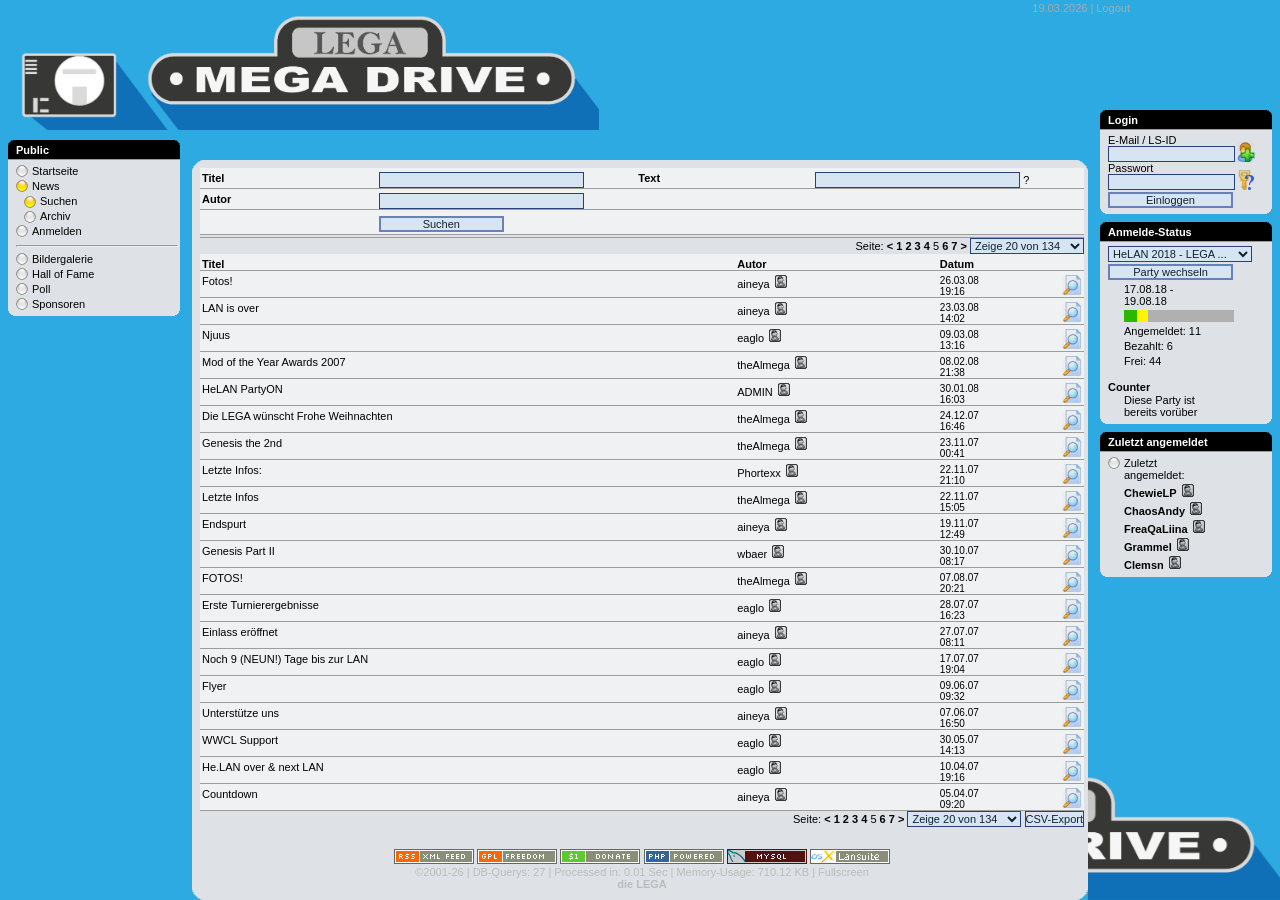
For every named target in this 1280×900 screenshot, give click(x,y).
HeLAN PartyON (242, 389)
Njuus (216, 335)
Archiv (55, 216)
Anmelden (57, 231)
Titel (213, 264)
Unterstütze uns (240, 713)
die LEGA (642, 884)
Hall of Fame (63, 274)
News (46, 186)
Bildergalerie (62, 259)
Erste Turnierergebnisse (260, 605)
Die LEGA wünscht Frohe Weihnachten (297, 416)
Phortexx (760, 473)
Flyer (214, 686)
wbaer (753, 554)
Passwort (1130, 168)
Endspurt (224, 524)
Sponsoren (58, 304)
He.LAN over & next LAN (263, 767)
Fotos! (217, 281)
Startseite (55, 171)
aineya (754, 284)
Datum (957, 264)
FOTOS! (222, 578)
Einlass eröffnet (240, 632)
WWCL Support (240, 740)
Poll (41, 289)
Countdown (230, 794)
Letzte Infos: (232, 470)
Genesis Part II (238, 551)
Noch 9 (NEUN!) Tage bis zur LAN (285, 659)
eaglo (752, 338)
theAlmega (765, 365)
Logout (1113, 8)
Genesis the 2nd (242, 443)
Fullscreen (843, 872)
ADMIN (756, 392)
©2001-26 (439, 872)
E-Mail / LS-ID (1142, 140)
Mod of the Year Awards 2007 (274, 362)
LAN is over (230, 308)
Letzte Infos (230, 497)
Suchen (58, 201)
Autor (751, 264)
